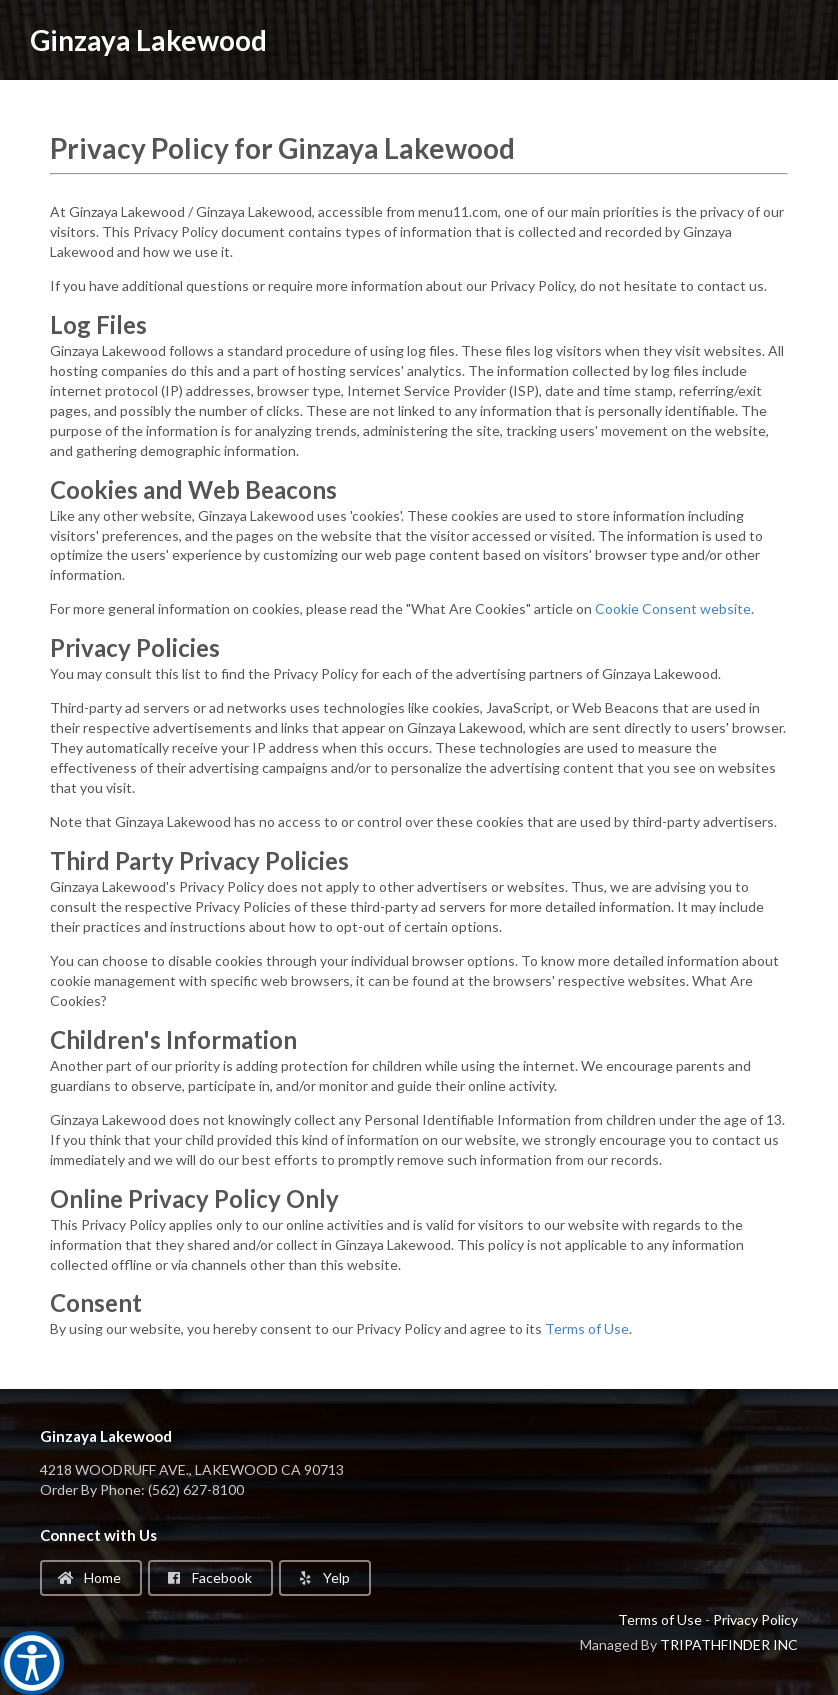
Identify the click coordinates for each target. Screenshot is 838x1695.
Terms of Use (587, 1328)
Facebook (209, 1577)
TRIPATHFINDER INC (729, 1644)
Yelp (323, 1577)
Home (89, 1577)
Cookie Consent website (673, 608)
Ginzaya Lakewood (148, 40)
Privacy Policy (755, 1619)
